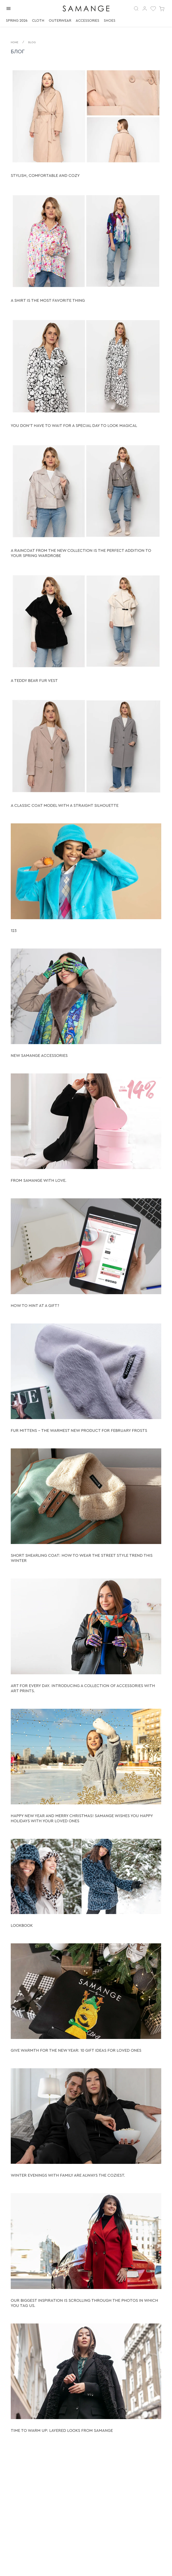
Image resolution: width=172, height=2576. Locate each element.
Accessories (87, 20)
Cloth (38, 20)
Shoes (109, 20)
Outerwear (60, 20)
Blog (32, 42)
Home (14, 42)
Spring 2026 (17, 20)
